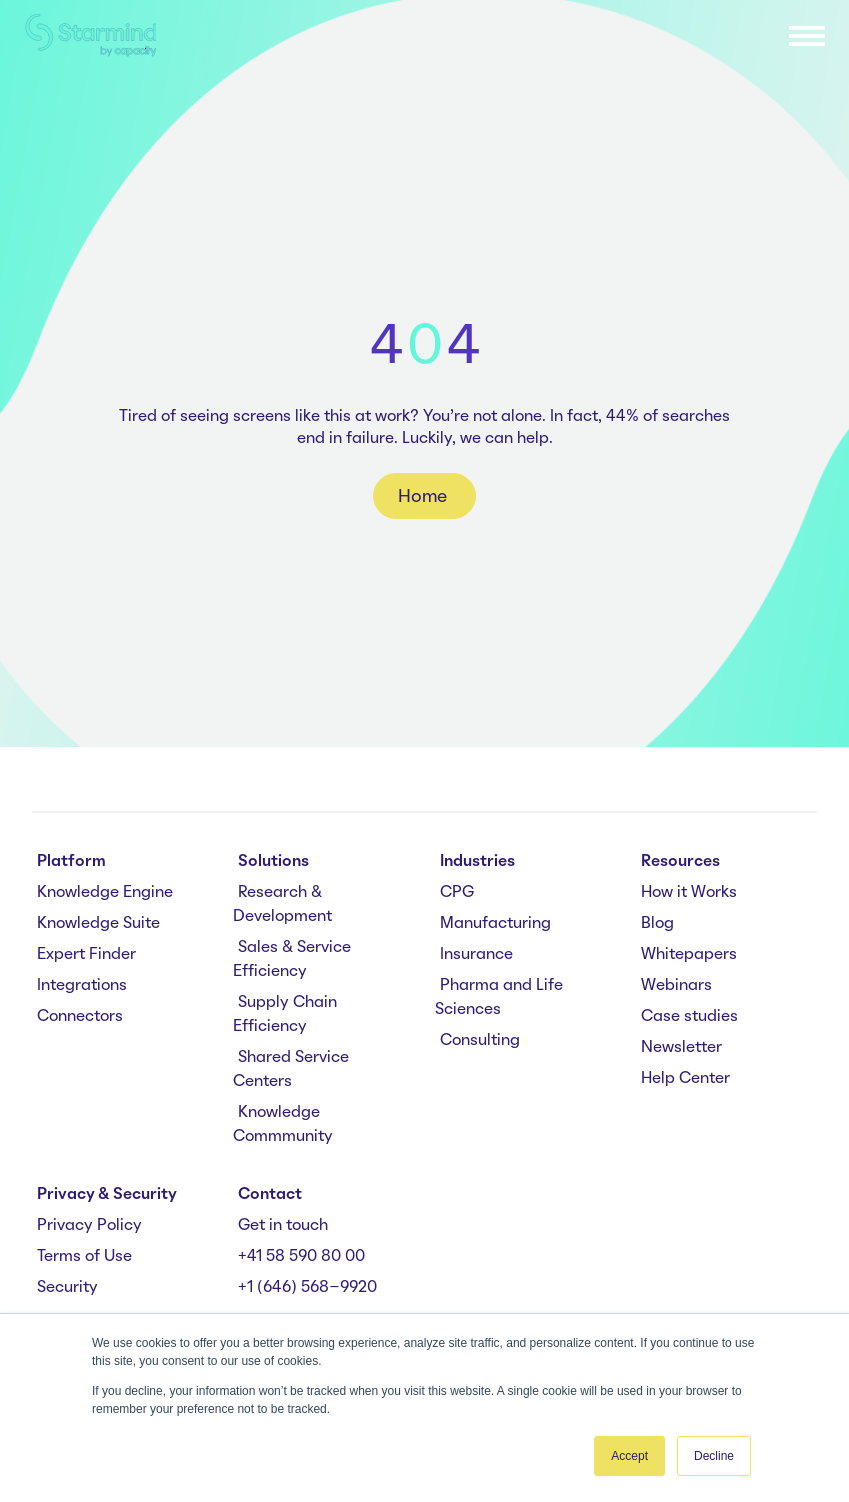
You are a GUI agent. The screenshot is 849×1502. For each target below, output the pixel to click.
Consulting (480, 1041)
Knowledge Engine (105, 893)
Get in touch (283, 1226)
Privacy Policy (89, 1226)
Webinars (676, 986)
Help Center (685, 1079)
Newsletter (681, 1048)
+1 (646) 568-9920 (307, 1288)
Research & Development (282, 905)
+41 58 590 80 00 (301, 1257)
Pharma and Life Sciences (499, 998)
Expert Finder (86, 955)
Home (424, 497)
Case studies (689, 1017)
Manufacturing (495, 924)
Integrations (82, 986)
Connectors (80, 1017)
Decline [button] (714, 1456)
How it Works (689, 893)
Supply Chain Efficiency (285, 1015)
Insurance (476, 955)
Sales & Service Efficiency (292, 960)
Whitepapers (689, 955)
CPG (457, 893)
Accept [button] (629, 1456)
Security (67, 1288)
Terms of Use (84, 1257)
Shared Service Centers (291, 1070)
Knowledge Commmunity (283, 1125)
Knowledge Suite (98, 924)
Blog (657, 924)
